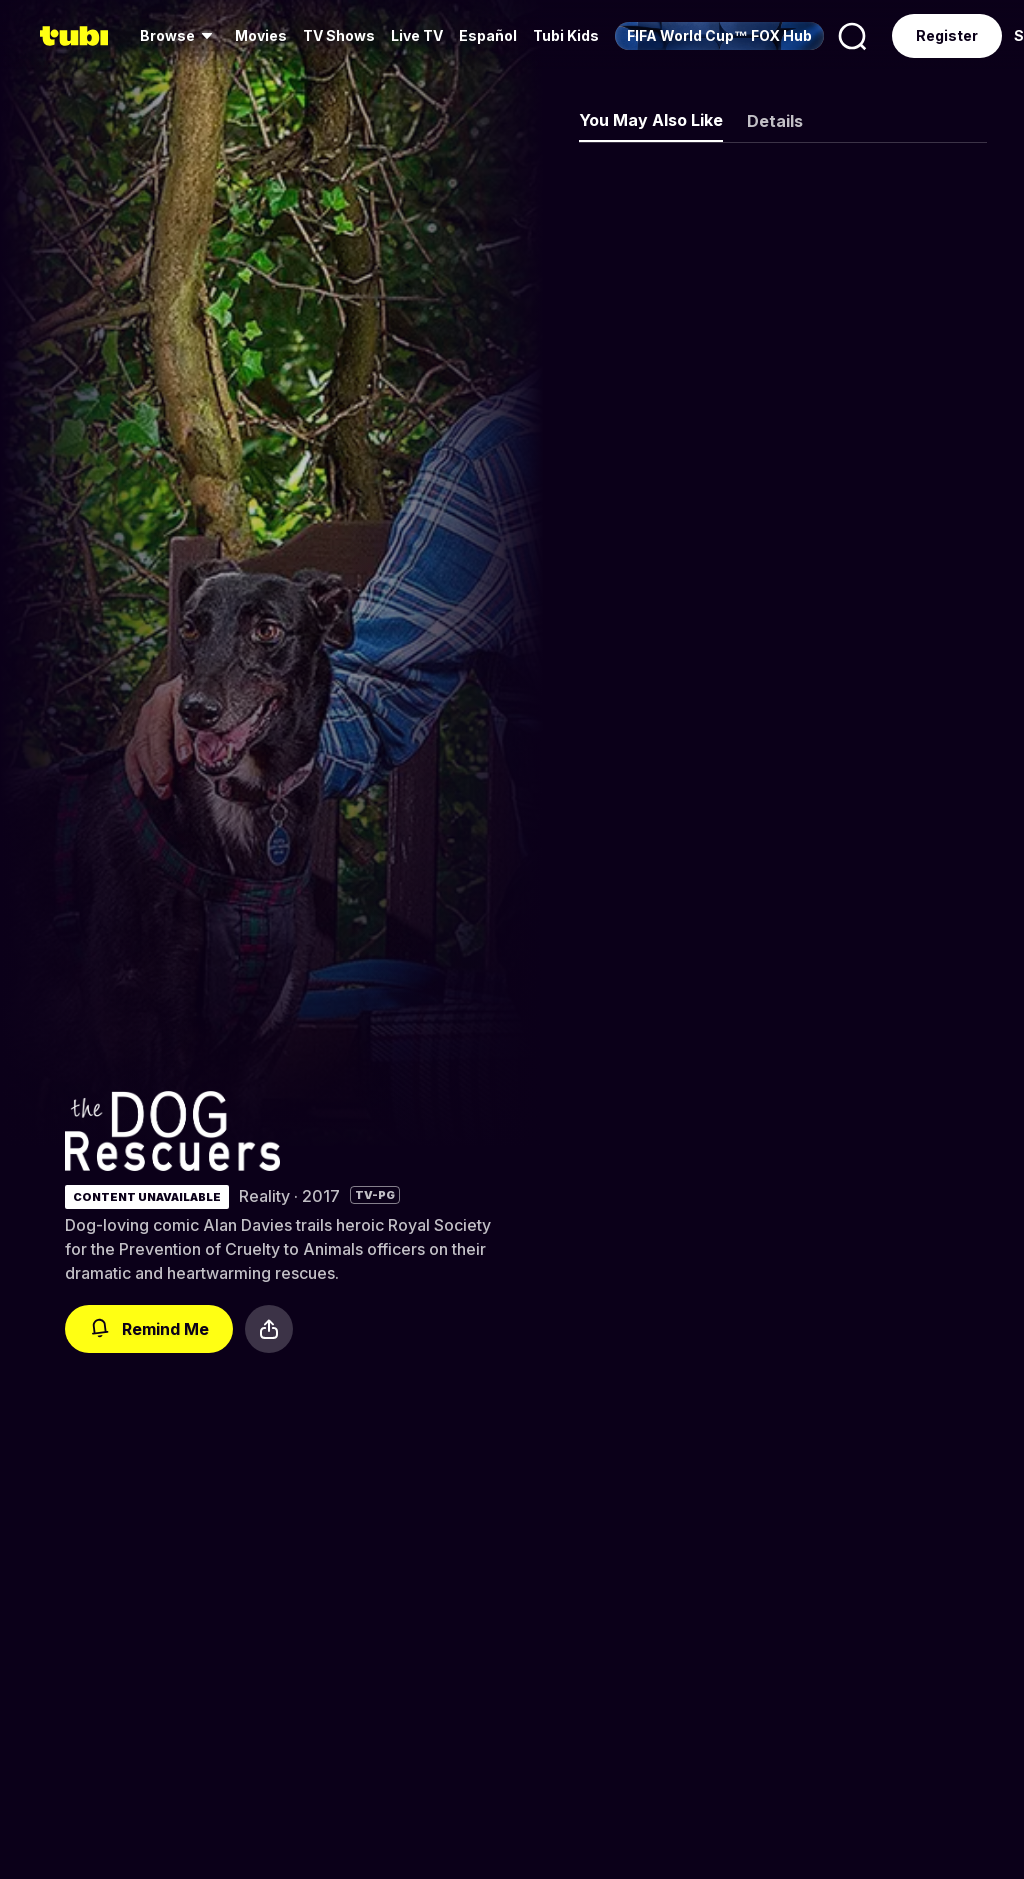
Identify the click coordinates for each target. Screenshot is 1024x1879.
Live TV (417, 35)
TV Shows (339, 35)
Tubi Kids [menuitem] (566, 35)
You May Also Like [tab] (651, 120)
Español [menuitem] (488, 35)
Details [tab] (775, 121)
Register (947, 35)
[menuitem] (179, 36)
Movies (261, 35)
